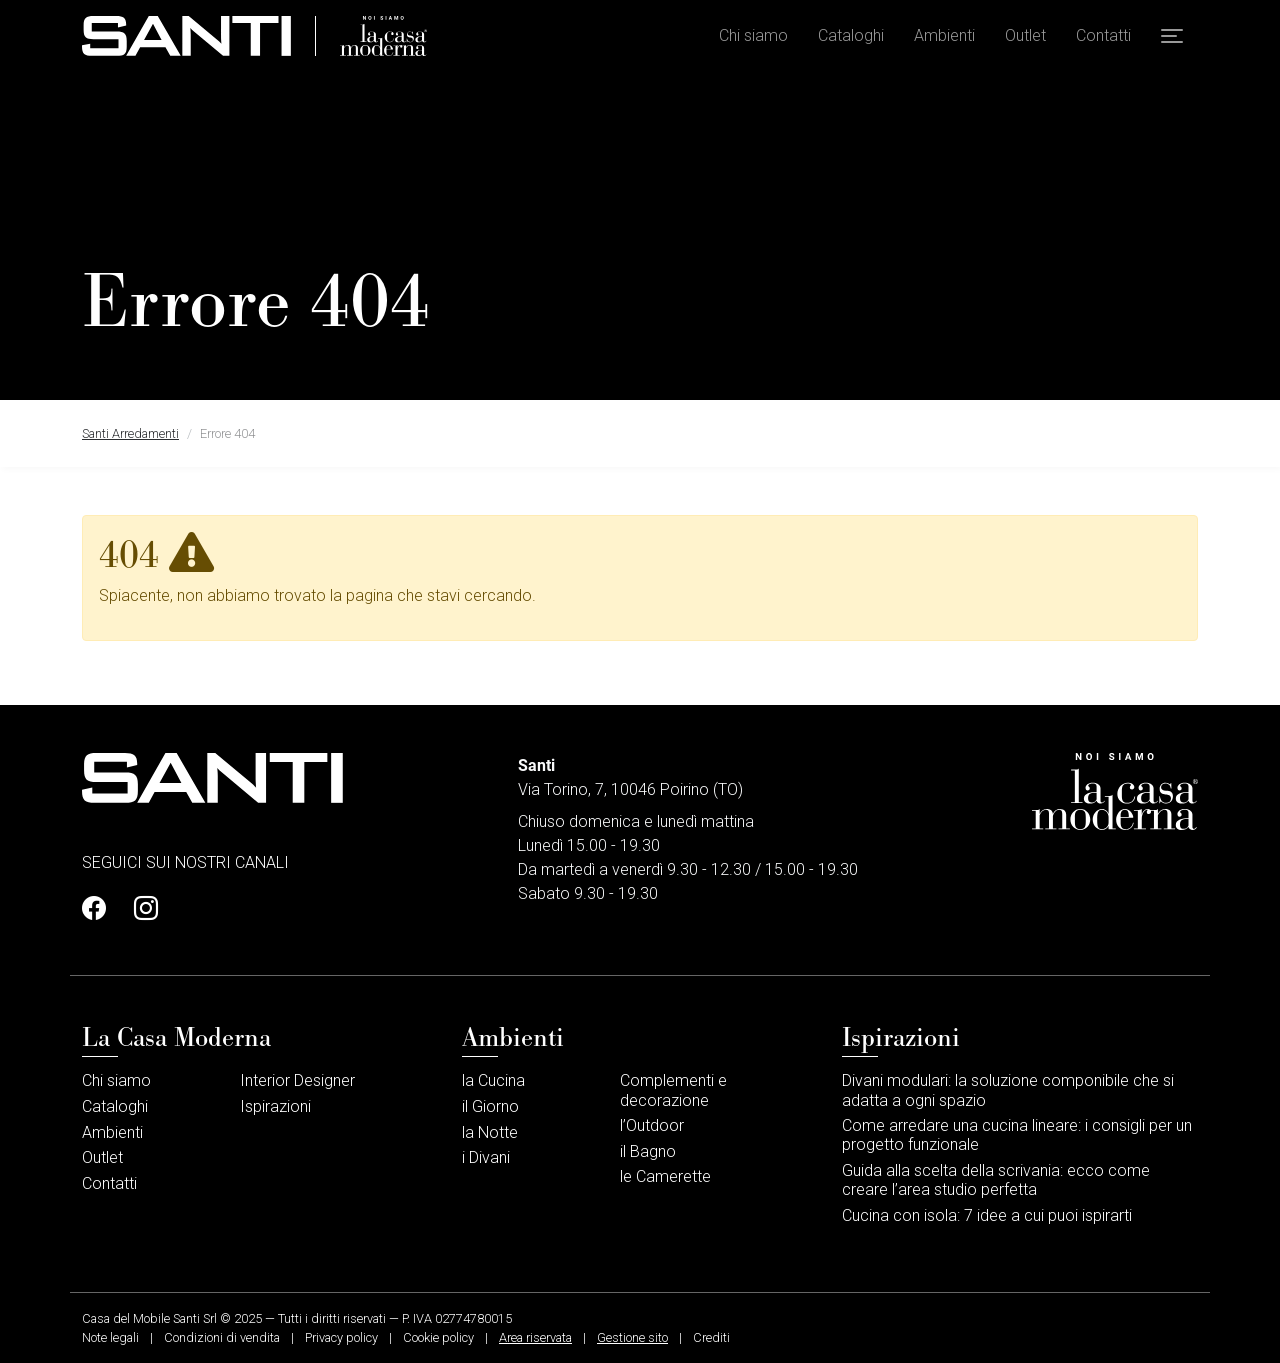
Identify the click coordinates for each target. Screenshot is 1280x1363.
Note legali (110, 1337)
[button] (1172, 41)
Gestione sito (632, 1337)
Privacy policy (341, 1337)
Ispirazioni (275, 1106)
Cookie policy (438, 1337)
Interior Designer (297, 1080)
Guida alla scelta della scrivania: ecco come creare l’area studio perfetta (996, 1180)
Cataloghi (851, 40)
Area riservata (535, 1337)
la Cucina (493, 1080)
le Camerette (665, 1176)
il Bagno (648, 1151)
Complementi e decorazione (673, 1090)
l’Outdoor (652, 1125)
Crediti (711, 1337)
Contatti (1103, 40)
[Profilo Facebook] (100, 909)
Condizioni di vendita (222, 1337)
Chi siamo (753, 40)
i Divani (486, 1157)
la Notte (490, 1132)
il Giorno (490, 1106)
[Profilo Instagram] (140, 909)
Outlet (1025, 40)
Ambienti (944, 40)
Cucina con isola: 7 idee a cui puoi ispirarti (987, 1215)
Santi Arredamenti (130, 433)
